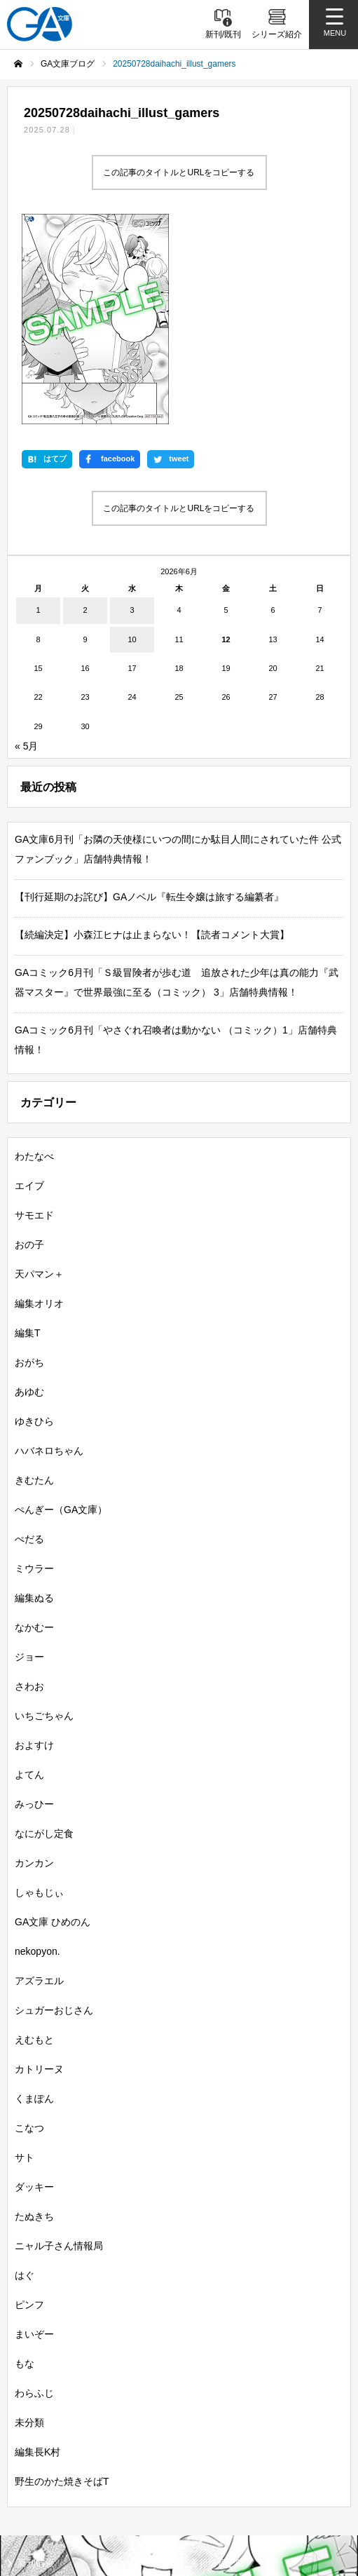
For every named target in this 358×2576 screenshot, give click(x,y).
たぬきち (34, 2019)
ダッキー (34, 1989)
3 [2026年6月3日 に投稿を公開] (132, 413)
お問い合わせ (41, 2523)
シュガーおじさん (54, 1813)
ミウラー (34, 1371)
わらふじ (34, 2196)
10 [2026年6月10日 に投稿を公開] (132, 442)
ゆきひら (34, 1224)
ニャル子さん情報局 (59, 2048)
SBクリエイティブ (51, 2466)
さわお (29, 1489)
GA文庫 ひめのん (52, 1724)
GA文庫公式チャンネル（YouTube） (257, 2466)
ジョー (29, 1459)
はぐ (24, 2078)
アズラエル (39, 1783)
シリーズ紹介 (45, 2390)
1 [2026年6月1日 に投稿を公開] (38, 413)
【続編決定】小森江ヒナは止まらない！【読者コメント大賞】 (152, 737)
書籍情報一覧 (217, 2366)
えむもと (34, 1842)
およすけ (34, 1548)
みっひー (34, 1607)
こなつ (29, 1931)
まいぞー (34, 2137)
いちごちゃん (44, 1518)
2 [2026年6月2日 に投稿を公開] (85, 413)
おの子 (29, 1047)
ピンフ (29, 2107)
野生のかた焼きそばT (62, 2284)
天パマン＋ (39, 1077)
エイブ (29, 988)
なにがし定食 (44, 1636)
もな (24, 2166)
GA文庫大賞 (42, 2414)
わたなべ (34, 959)
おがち (29, 1165)
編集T (28, 1135)
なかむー (34, 1430)
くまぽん (34, 1901)
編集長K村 (37, 2254)
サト (24, 1960)
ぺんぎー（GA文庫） (61, 1312)
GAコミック (42, 2439)
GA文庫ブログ (219, 2390)
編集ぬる (34, 1400)
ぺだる (29, 1342)
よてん (29, 1577)
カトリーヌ (39, 1872)
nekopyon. (37, 1754)
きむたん (34, 1283)
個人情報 (205, 2486)
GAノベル (210, 2414)
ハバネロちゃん (49, 1253)
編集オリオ (39, 1106)
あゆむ (29, 1194)
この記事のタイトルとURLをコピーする (178, 172)
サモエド (34, 1018)
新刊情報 (36, 2366)
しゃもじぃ (39, 1695)
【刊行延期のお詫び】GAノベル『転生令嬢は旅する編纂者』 (149, 699)
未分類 (29, 2225)
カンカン (34, 1666)
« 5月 (26, 549)
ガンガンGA (215, 2439)
